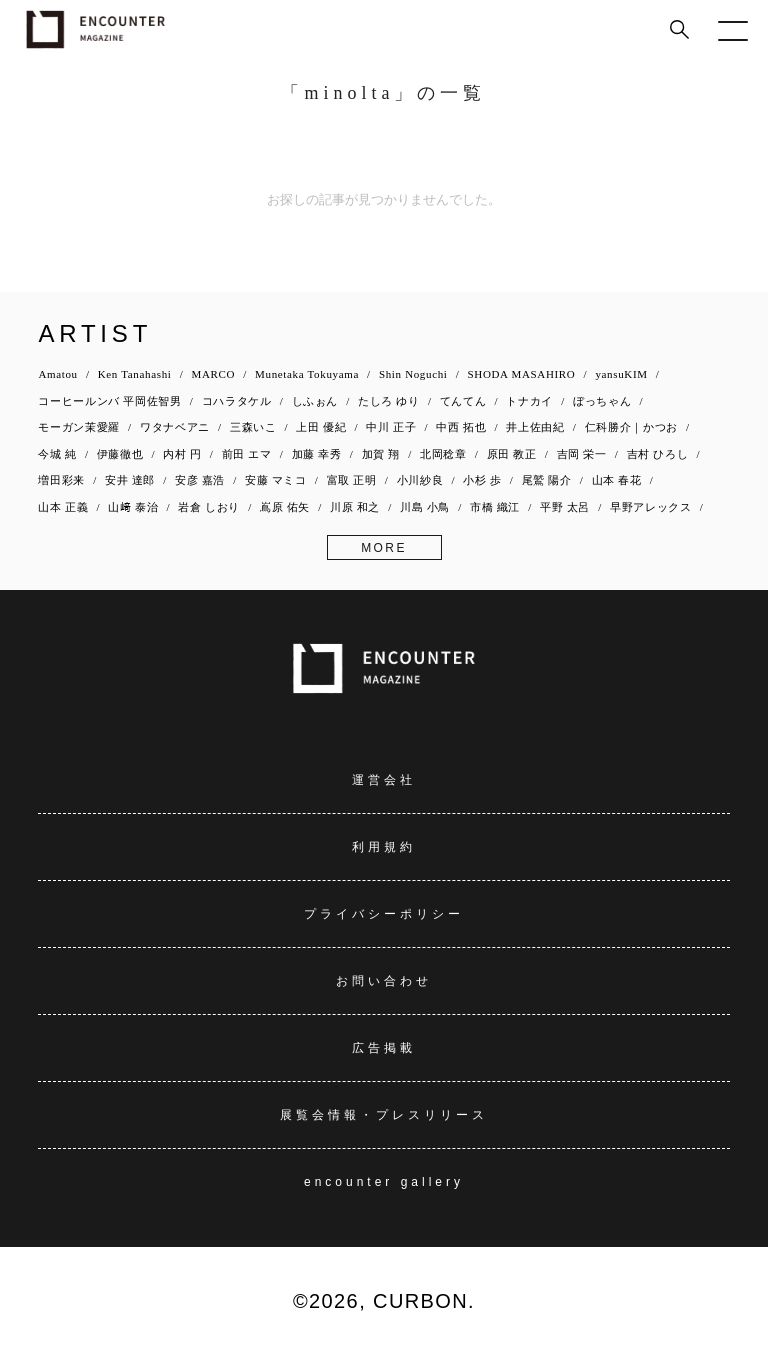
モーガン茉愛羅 (79, 427)
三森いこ (253, 427)
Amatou (57, 374)
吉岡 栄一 (582, 454)
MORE (384, 548)
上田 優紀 (321, 427)
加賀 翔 (381, 454)
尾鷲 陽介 (547, 480)
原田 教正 (512, 454)
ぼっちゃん (602, 401)
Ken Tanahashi (135, 374)
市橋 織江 (495, 507)
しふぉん (315, 401)
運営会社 (384, 780)
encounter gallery (384, 1182)
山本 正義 (63, 507)
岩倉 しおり (209, 507)
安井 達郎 (130, 480)
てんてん (463, 401)
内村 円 (182, 454)
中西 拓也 (461, 427)
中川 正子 (391, 427)
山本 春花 (617, 480)
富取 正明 (352, 480)
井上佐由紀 (535, 427)
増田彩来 (61, 480)
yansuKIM (621, 374)
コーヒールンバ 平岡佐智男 (109, 401)
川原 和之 (355, 507)
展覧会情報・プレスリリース (384, 1115)
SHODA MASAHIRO (522, 374)
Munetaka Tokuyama (307, 374)
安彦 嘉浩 (200, 480)
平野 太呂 (565, 507)
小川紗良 (420, 480)
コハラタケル (237, 401)
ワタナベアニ (175, 427)
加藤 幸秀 (317, 454)
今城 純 (57, 454)
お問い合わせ (384, 981)
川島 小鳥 (425, 507)
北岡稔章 (443, 454)
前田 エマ (247, 454)
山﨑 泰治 (133, 507)
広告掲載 (384, 1048)
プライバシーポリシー (384, 914)
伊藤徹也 (120, 454)
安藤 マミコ (276, 480)
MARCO (214, 374)
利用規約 (384, 847)
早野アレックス (651, 507)
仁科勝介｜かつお (631, 427)
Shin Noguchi (413, 374)
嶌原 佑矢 (285, 507)
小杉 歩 (482, 480)
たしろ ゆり (389, 401)
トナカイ (529, 401)
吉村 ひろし (658, 454)
